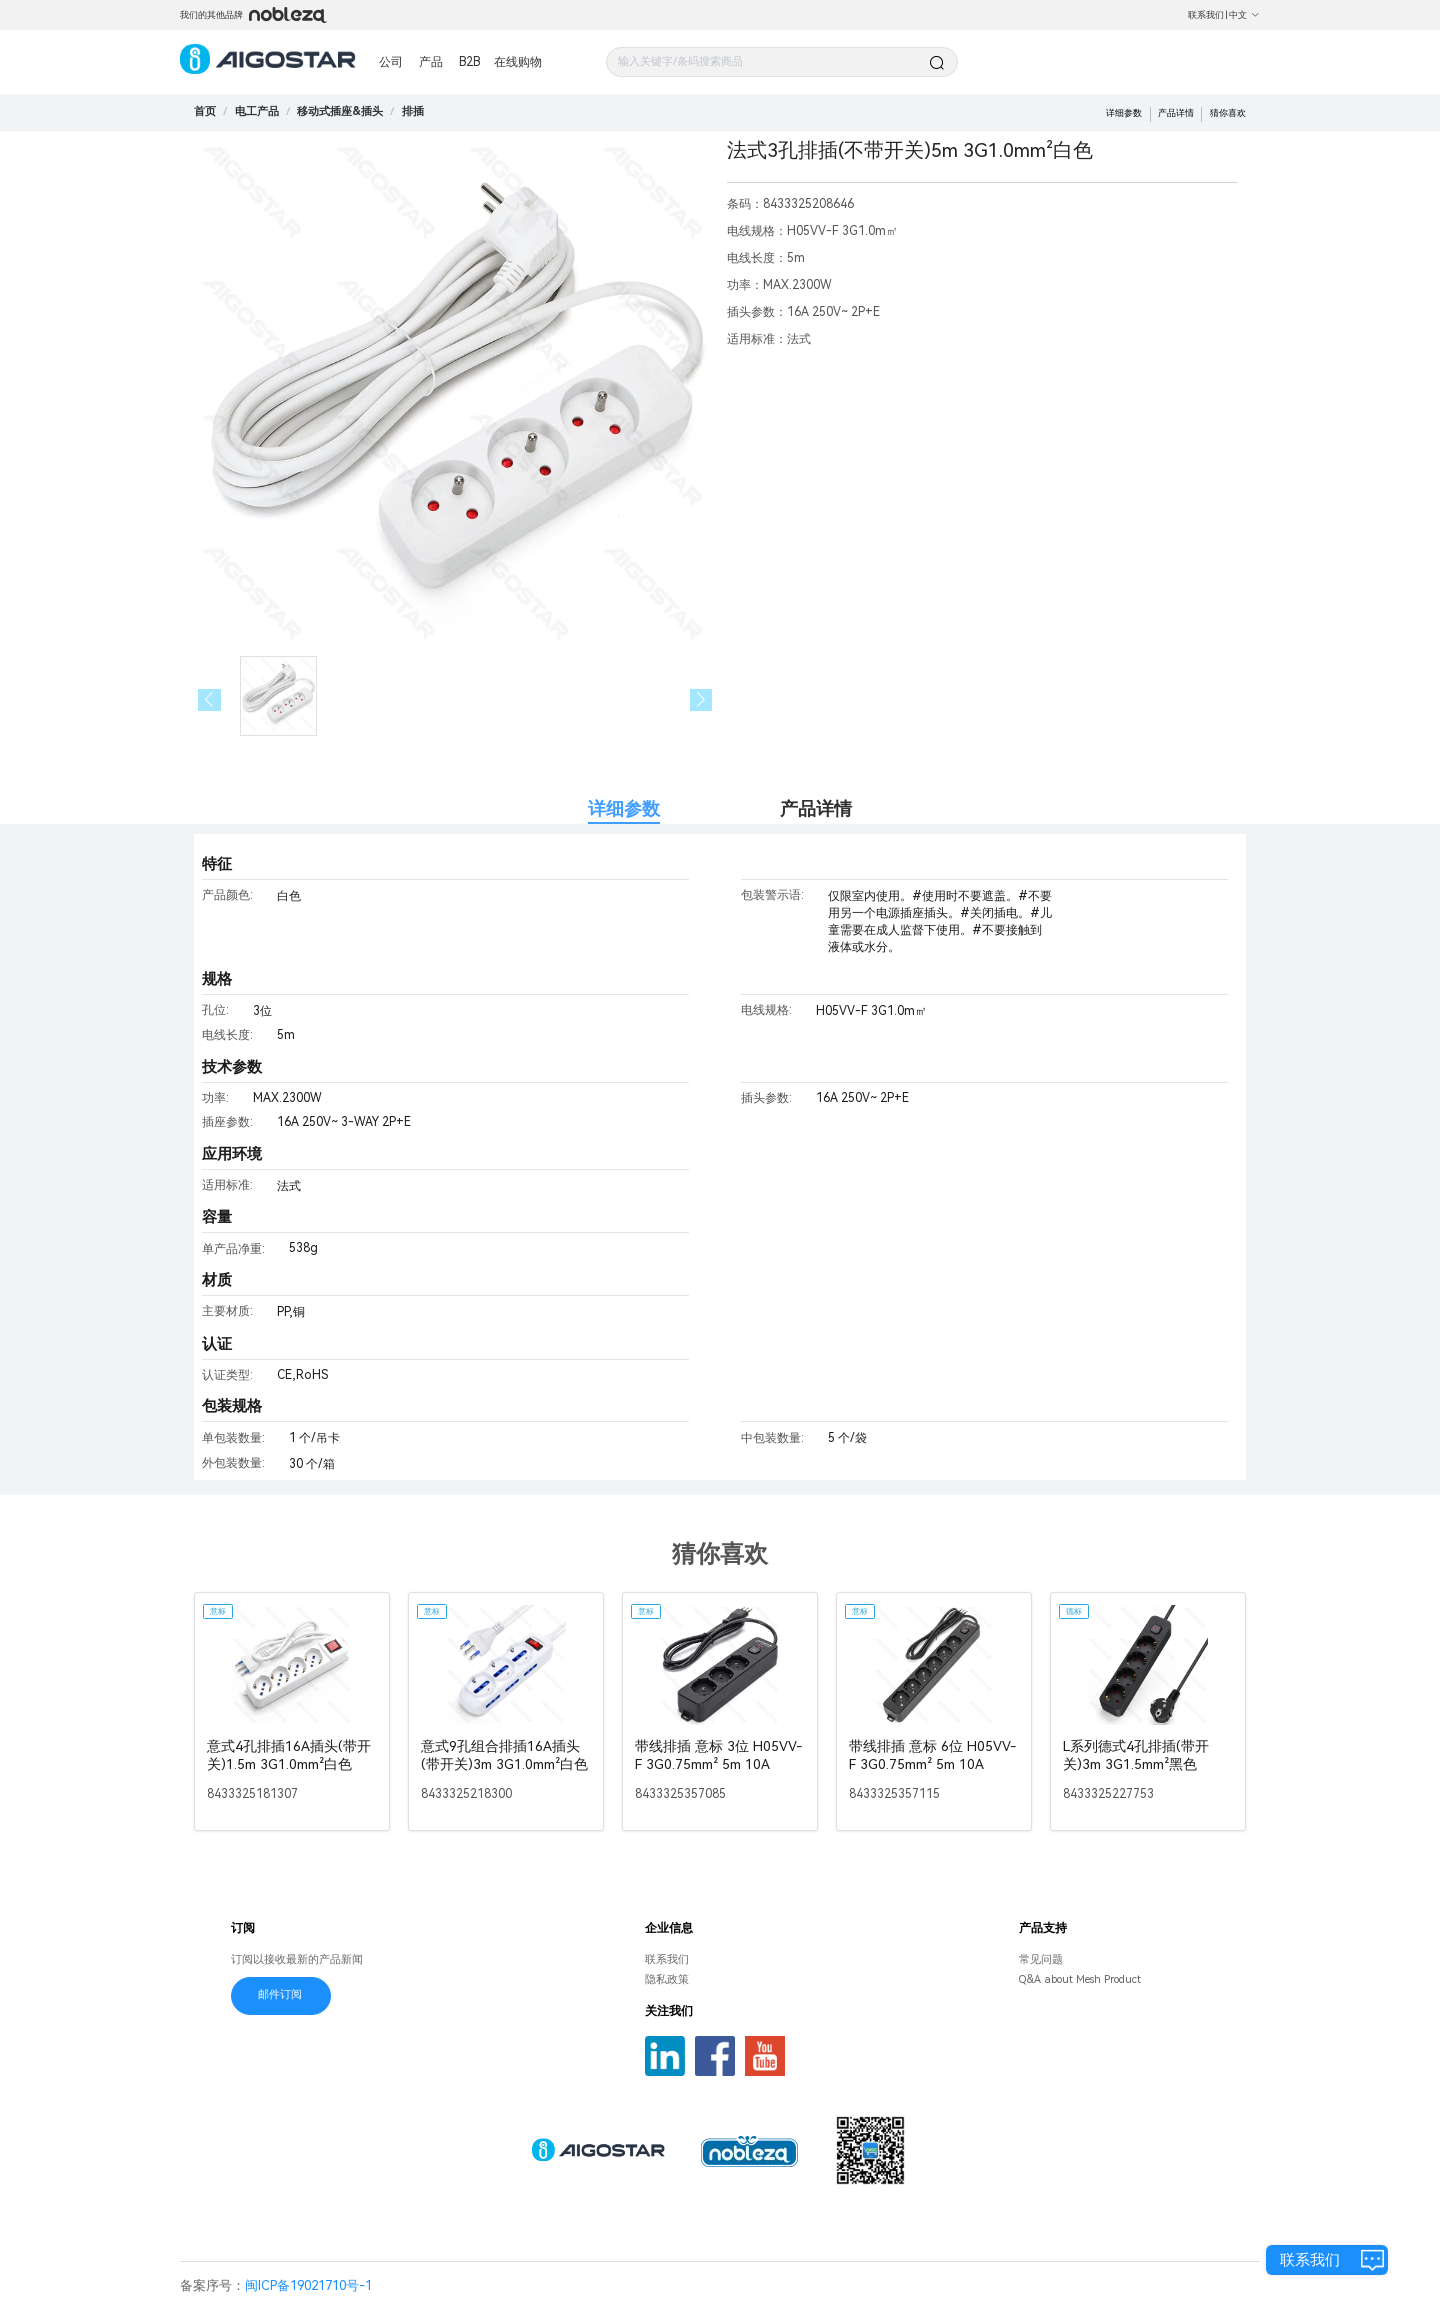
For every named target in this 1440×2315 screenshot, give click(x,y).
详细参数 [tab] (624, 808)
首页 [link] (205, 111)
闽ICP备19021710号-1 (308, 2285)
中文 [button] (1244, 15)
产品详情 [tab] (816, 808)
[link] (257, 111)
